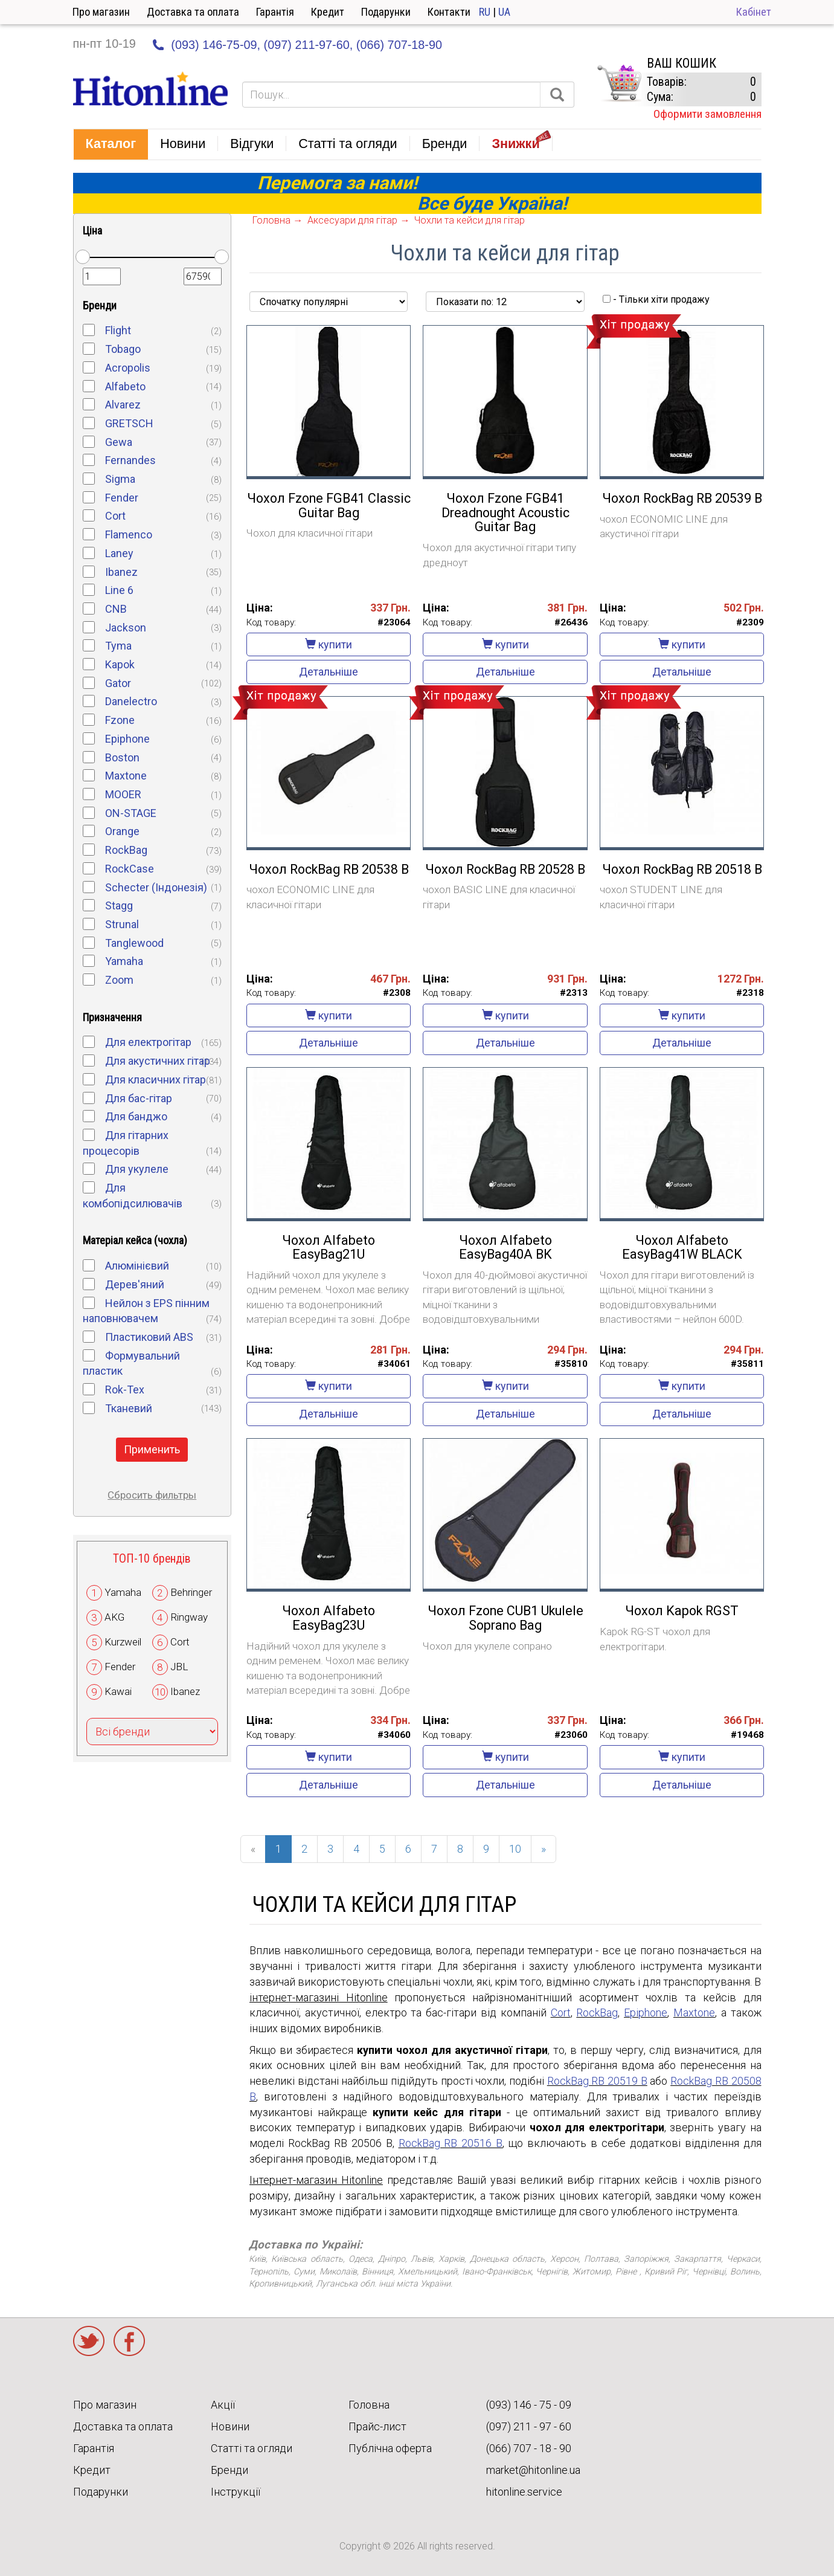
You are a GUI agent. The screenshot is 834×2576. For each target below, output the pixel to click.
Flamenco (128, 534)
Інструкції (235, 2491)
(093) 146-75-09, (215, 44)
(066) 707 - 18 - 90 (528, 2448)
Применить (152, 1449)
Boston (122, 757)
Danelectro (131, 701)
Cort (115, 515)
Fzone (120, 720)
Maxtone (126, 775)
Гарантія (275, 11)
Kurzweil (122, 1642)
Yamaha (124, 961)
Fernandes (130, 460)
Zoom (119, 979)
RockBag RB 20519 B (597, 2080)
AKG (114, 1617)
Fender (121, 497)
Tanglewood (134, 943)
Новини (230, 2426)
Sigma (120, 479)
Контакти (449, 11)
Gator (118, 683)
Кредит (327, 11)
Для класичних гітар (155, 1079)
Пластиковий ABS (149, 1337)
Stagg (119, 905)
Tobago (123, 349)
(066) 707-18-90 (399, 44)
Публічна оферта (390, 2448)
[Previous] (253, 1849)
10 (515, 1848)
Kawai (118, 1691)
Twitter (88, 2341)
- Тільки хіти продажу (656, 299)
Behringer (191, 1592)
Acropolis (127, 367)
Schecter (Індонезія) (156, 887)
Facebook (129, 2341)
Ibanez (121, 572)
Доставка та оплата (193, 11)
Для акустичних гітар (157, 1060)
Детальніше (328, 671)
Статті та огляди (251, 2448)
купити (328, 644)
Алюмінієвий (137, 1265)
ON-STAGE (130, 813)
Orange (122, 831)
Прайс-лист (377, 2426)
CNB (116, 608)
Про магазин (101, 11)
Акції (223, 2404)
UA (504, 11)
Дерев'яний (134, 1284)
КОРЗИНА (619, 83)
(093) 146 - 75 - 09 (528, 2404)
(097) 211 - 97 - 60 (528, 2426)
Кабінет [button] (753, 11)
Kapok (120, 664)
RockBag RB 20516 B (451, 2143)
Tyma (118, 645)
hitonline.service (524, 2491)
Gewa (118, 442)
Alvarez (123, 404)
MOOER (123, 794)
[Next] (543, 1849)
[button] (111, 144)
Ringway (189, 1617)
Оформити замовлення (707, 114)
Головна (369, 2404)
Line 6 (119, 590)
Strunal (122, 924)
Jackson (125, 627)
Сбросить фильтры (151, 1495)
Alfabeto (125, 386)
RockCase (129, 868)
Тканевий (128, 1408)
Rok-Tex (124, 1389)
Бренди (229, 2470)
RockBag (126, 850)
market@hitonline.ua (533, 2470)
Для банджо (136, 1116)
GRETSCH (129, 423)
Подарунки (386, 11)
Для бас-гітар (138, 1098)
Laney (119, 553)
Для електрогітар (148, 1042)
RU (484, 11)
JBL (179, 1667)
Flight (118, 330)
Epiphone (127, 738)
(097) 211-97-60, (308, 44)
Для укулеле (136, 1169)
